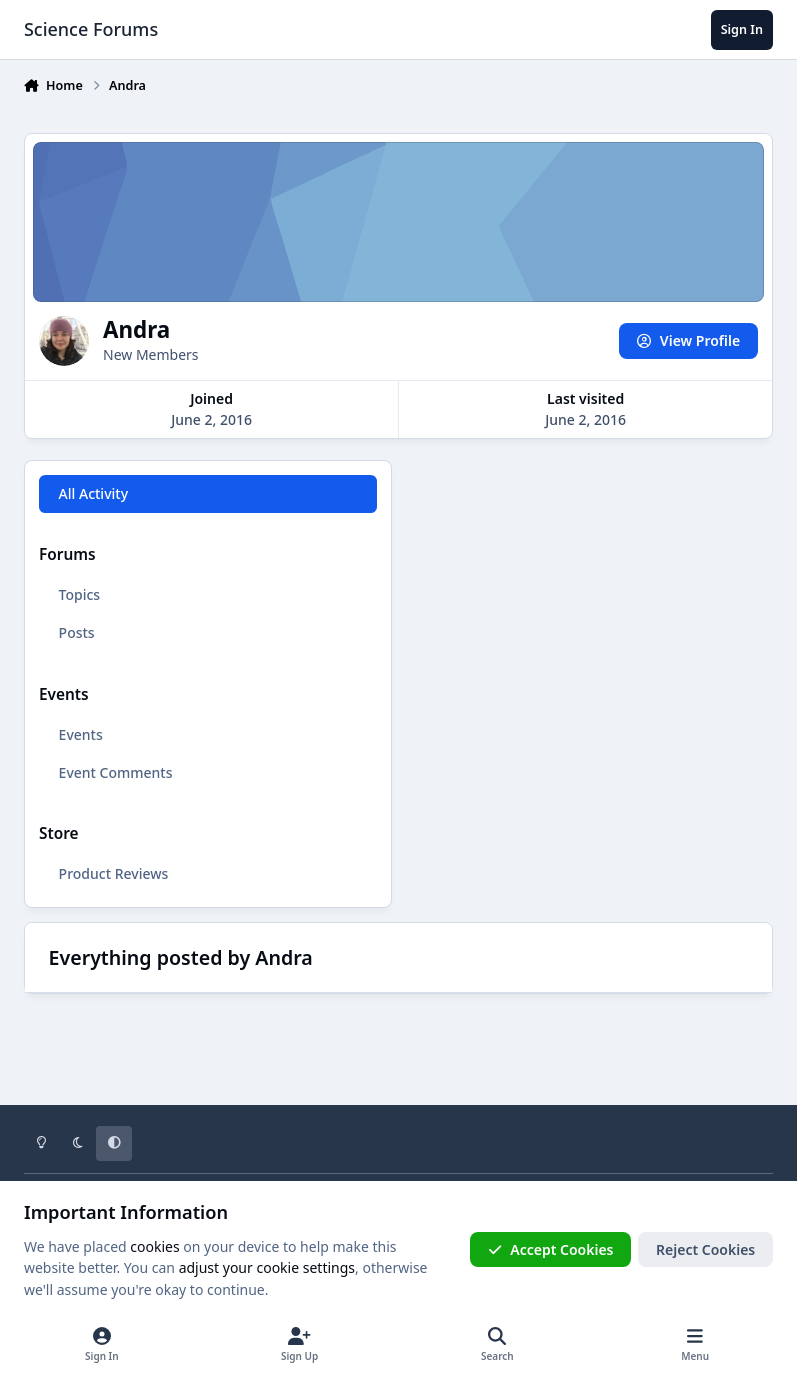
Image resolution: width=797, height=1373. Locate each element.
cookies (154, 1246)
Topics (80, 594)
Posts (77, 632)
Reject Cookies (705, 1249)
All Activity (93, 493)
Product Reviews (114, 873)
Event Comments (116, 772)
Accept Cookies (551, 1249)
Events (81, 734)
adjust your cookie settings (267, 1267)
